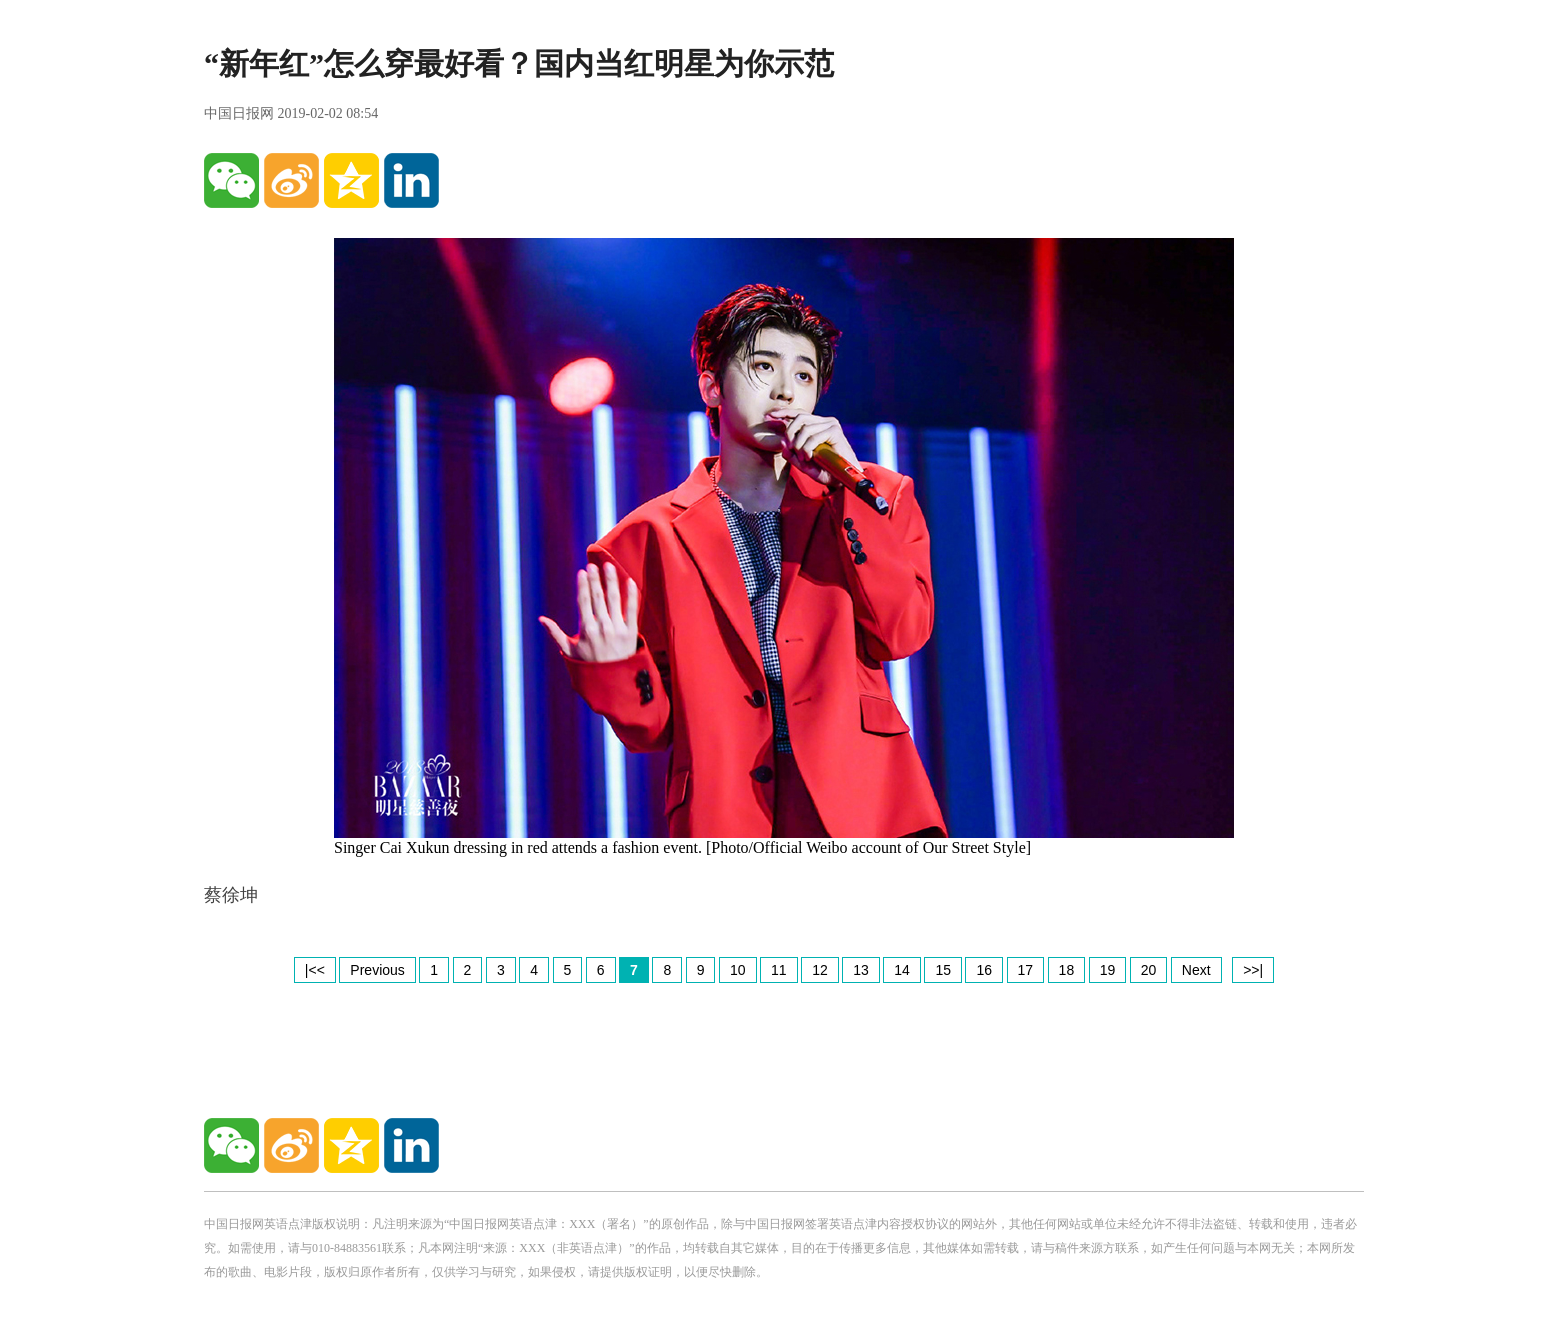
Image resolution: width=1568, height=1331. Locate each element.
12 (820, 970)
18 (1067, 970)
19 (1108, 970)
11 (779, 970)
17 (1026, 970)
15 (943, 970)
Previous (377, 970)
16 (984, 970)
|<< (315, 970)
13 (861, 970)
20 (1149, 970)
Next (1196, 970)
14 (902, 970)
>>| (1253, 970)
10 (738, 970)
